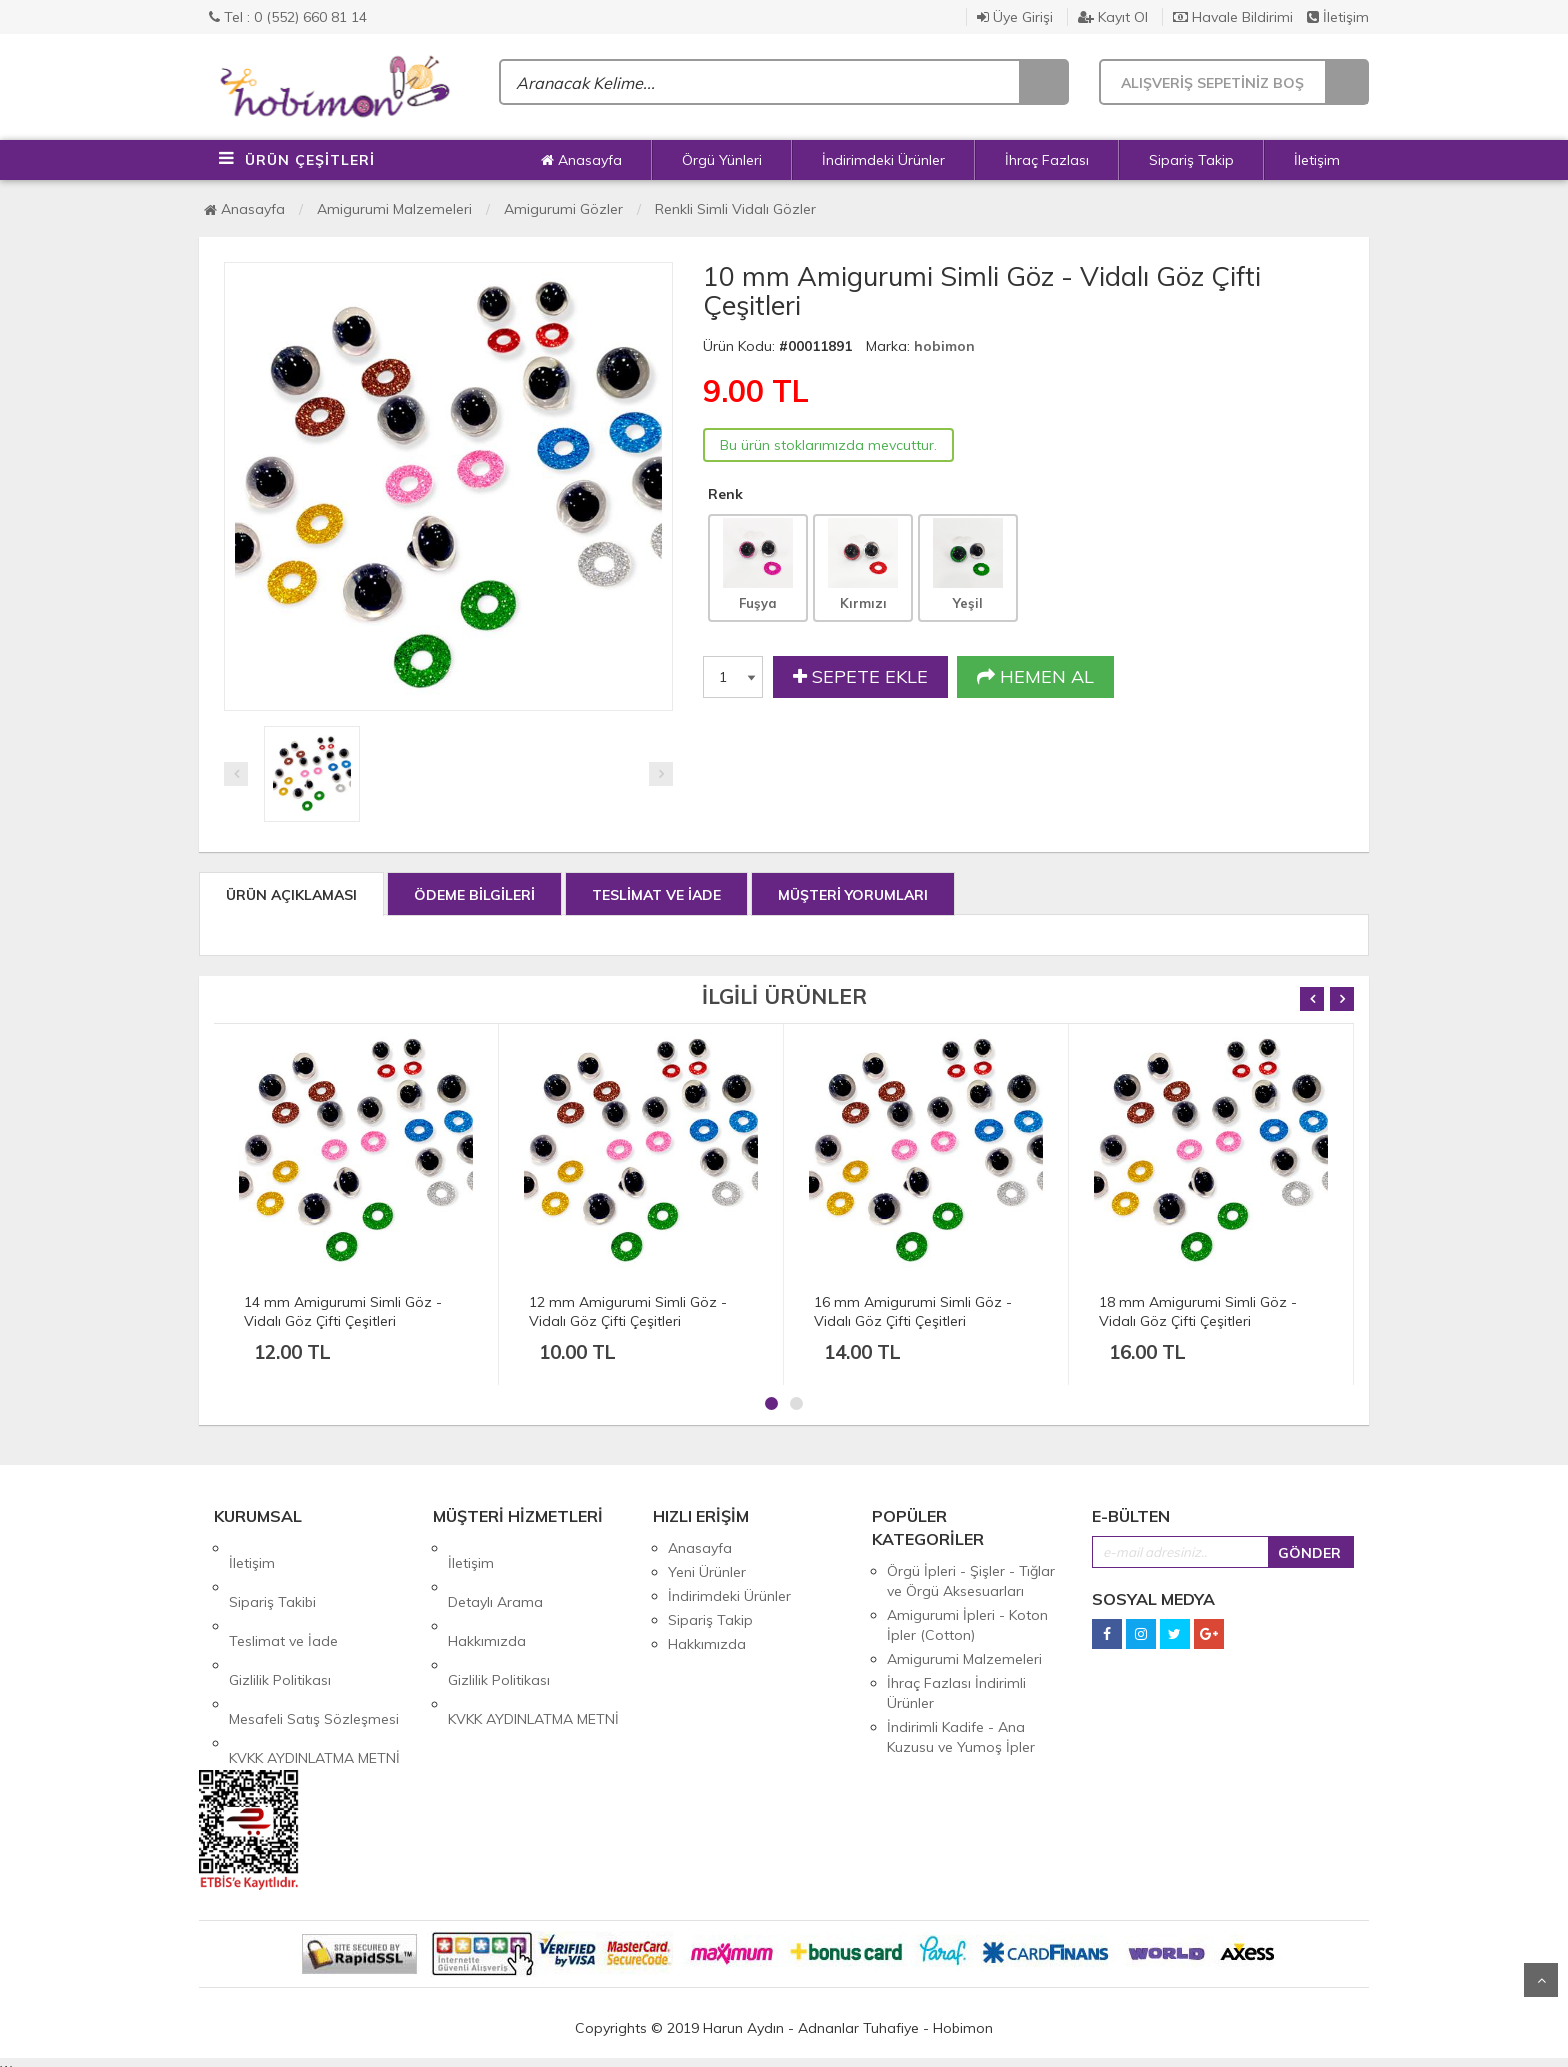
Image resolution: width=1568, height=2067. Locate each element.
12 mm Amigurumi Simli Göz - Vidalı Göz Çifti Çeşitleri (628, 1311)
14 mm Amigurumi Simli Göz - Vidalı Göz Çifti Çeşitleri (343, 1311)
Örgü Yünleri (722, 160)
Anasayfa (581, 160)
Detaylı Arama (495, 1572)
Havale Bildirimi (1233, 17)
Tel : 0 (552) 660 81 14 (288, 17)
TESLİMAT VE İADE (656, 895)
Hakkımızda (487, 1596)
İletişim (1338, 17)
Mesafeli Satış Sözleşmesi (314, 1644)
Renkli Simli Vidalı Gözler (735, 209)
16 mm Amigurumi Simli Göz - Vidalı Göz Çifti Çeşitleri (913, 1311)
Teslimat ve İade (283, 1596)
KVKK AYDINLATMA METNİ (314, 1668)
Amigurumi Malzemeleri (394, 209)
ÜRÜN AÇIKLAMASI (291, 895)
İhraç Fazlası (1047, 160)
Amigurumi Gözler (563, 209)
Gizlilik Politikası (280, 1620)
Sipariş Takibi (272, 1572)
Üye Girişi (1015, 17)
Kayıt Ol (1113, 17)
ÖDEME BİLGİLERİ (474, 895)
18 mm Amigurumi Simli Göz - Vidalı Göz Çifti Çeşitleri (1198, 1311)
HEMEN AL (1035, 677)
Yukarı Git (1541, 1980)
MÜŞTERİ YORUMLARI (853, 895)
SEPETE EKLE (860, 677)
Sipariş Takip (1191, 160)
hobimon (944, 346)
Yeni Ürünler (707, 1572)
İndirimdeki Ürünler (883, 160)
